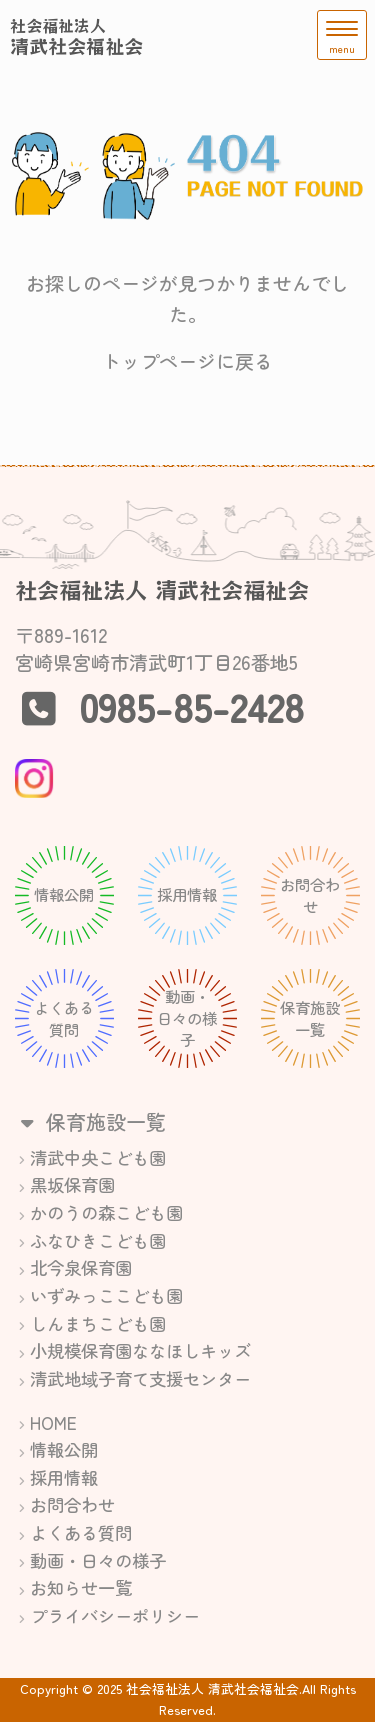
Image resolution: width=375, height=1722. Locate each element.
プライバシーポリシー (115, 1615)
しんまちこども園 (98, 1323)
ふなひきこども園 (98, 1240)
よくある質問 (81, 1532)
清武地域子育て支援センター (140, 1378)
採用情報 (64, 1477)
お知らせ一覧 (81, 1587)
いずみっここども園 (106, 1295)
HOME (53, 1422)
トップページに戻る (187, 361)
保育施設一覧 (90, 1121)
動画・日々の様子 (98, 1560)
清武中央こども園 (98, 1157)
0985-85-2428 (191, 706)
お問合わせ (72, 1504)
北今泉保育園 (81, 1267)
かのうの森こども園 (106, 1212)
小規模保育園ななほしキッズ (140, 1350)
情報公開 (64, 1449)
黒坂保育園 (72, 1184)
